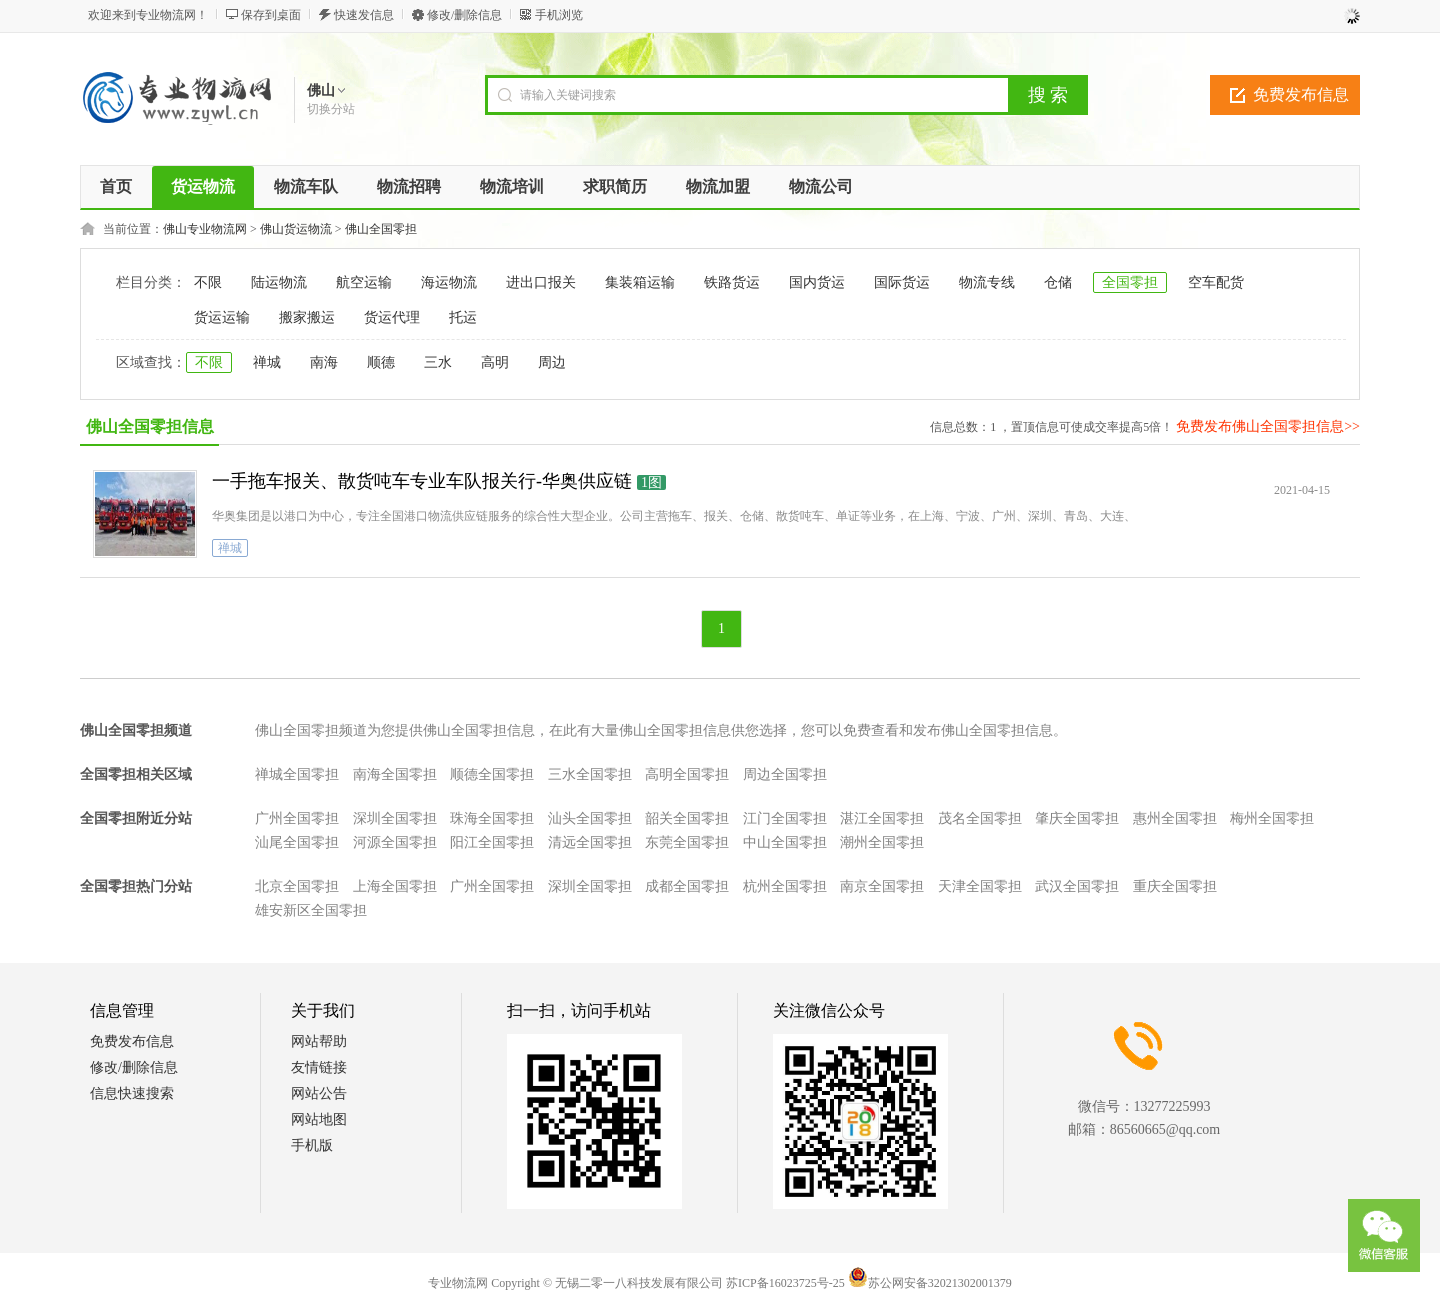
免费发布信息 (1301, 94)
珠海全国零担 (492, 818)
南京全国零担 (882, 886)
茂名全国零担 (980, 818)
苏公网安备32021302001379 (930, 1283)
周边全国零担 (785, 774)
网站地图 (319, 1119)
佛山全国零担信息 (150, 426)
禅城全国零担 (297, 774)
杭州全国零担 (785, 886)
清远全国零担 (590, 842)
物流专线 (987, 282)
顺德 (381, 362)
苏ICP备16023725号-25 (785, 1283)
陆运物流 (279, 282)
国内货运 (817, 282)
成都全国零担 (687, 886)
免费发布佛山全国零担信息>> (1268, 426)
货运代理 (392, 317)
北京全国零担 (297, 886)
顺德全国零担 (492, 774)
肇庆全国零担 (1077, 818)
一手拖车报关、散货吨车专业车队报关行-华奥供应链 (422, 481)
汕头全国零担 (590, 818)
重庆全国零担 (1175, 886)
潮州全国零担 (882, 842)
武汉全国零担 (1077, 886)
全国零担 (1130, 282)
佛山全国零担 (381, 229)
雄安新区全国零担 (311, 910)
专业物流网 (458, 1283)
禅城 (267, 362)
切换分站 (331, 109)
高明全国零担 (687, 774)
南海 (324, 362)
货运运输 (222, 317)
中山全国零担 (785, 842)
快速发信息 (364, 15)
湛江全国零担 (882, 818)
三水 (438, 362)
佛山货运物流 (296, 229)
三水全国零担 (590, 774)
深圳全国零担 (395, 818)
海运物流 (449, 282)
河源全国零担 (395, 842)
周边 (552, 362)
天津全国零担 (980, 886)
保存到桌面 (271, 15)
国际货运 (902, 282)
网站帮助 (319, 1041)
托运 (463, 317)
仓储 (1058, 282)
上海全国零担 (395, 886)
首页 (116, 186)
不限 (208, 282)
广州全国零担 (297, 818)
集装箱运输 (640, 282)
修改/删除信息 (464, 15)
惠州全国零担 (1175, 818)
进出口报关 (541, 282)
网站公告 (319, 1093)
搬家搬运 (307, 317)
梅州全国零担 (1272, 818)
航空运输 (364, 282)
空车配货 (1216, 282)
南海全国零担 (395, 774)
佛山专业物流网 (205, 229)
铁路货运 (732, 282)
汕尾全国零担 (297, 842)
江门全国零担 (785, 818)
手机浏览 (559, 15)
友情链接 (319, 1067)
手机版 (312, 1145)
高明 (495, 362)
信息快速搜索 (132, 1093)
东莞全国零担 (687, 842)
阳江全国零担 (492, 842)
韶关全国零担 (687, 818)
